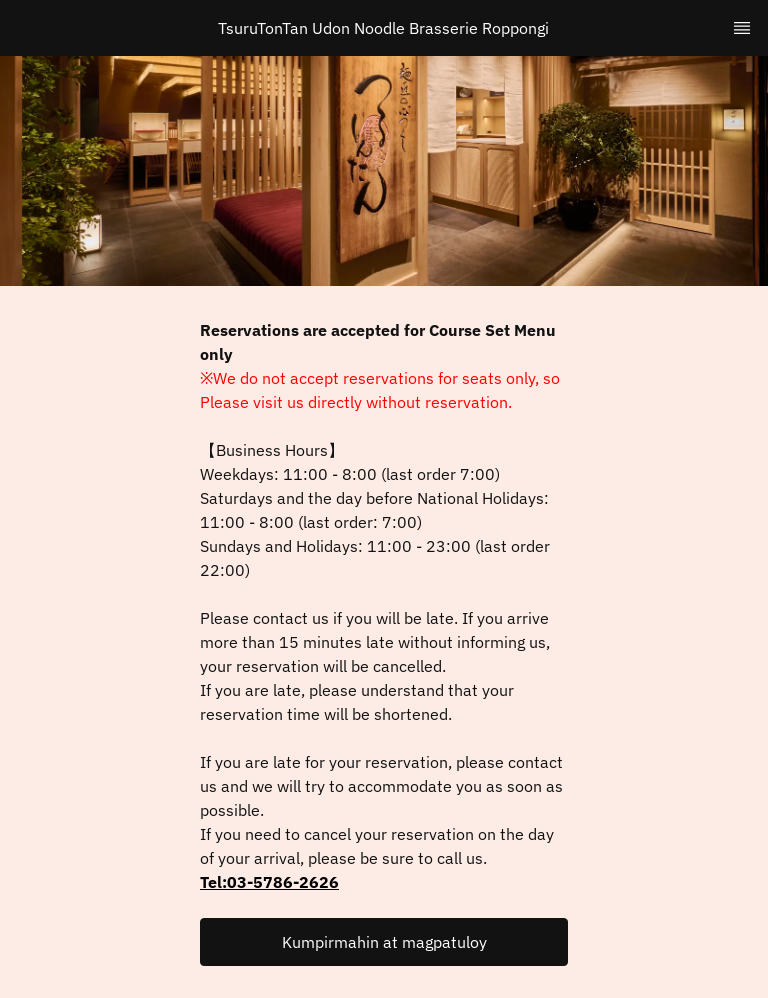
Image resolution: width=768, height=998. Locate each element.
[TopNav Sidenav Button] (742, 28)
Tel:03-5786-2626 (269, 882)
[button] (384, 942)
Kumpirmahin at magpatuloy (384, 942)
